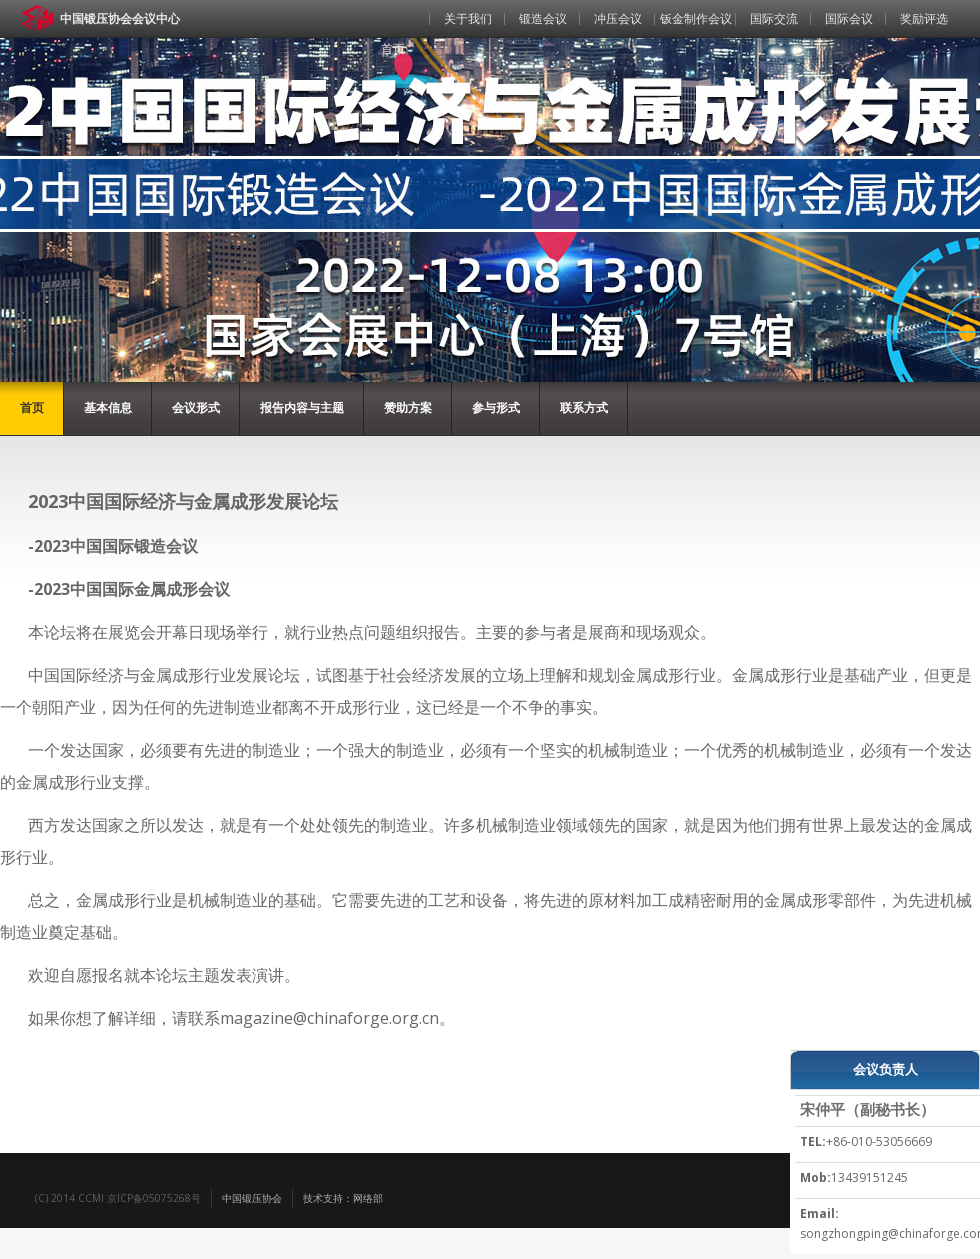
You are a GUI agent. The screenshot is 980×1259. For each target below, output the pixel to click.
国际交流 (774, 18)
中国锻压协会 (252, 1198)
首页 (393, 48)
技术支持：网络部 (343, 1198)
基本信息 (108, 407)
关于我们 (468, 18)
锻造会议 (543, 18)
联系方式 (584, 407)
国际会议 (849, 18)
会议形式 (196, 407)
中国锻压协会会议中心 (120, 18)
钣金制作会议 (696, 18)
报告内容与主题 (302, 407)
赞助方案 (408, 407)
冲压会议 (618, 18)
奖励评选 (924, 18)
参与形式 (496, 407)
